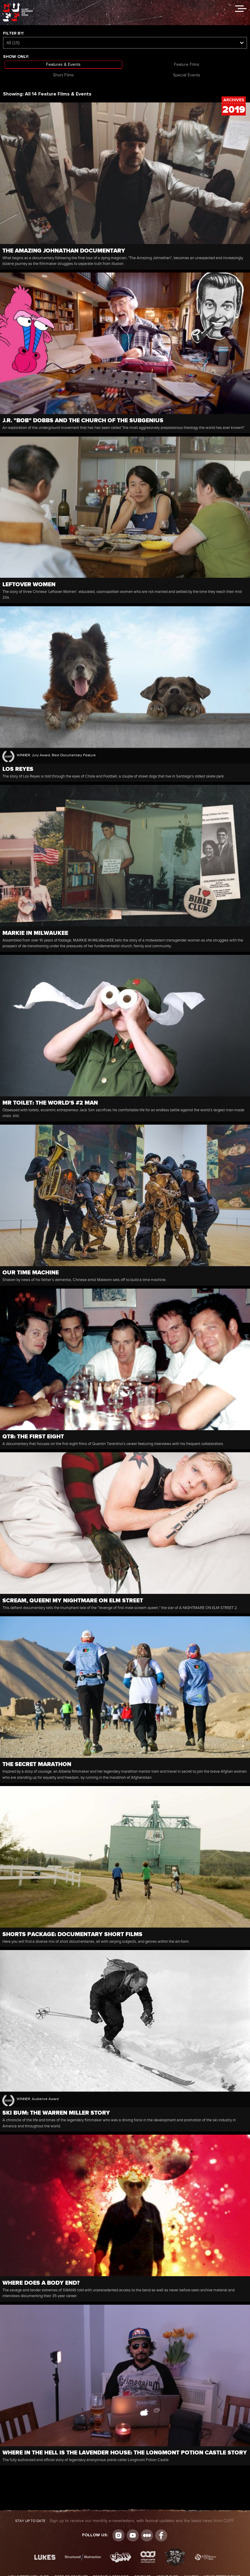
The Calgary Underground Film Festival (17, 4)
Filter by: (13, 33)
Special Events (186, 75)
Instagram (118, 2535)
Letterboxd (147, 2535)
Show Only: (16, 57)
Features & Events (63, 64)
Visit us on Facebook (161, 2535)
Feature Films (186, 64)
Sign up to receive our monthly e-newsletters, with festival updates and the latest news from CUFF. (125, 2520)
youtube (133, 2535)
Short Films (63, 75)
